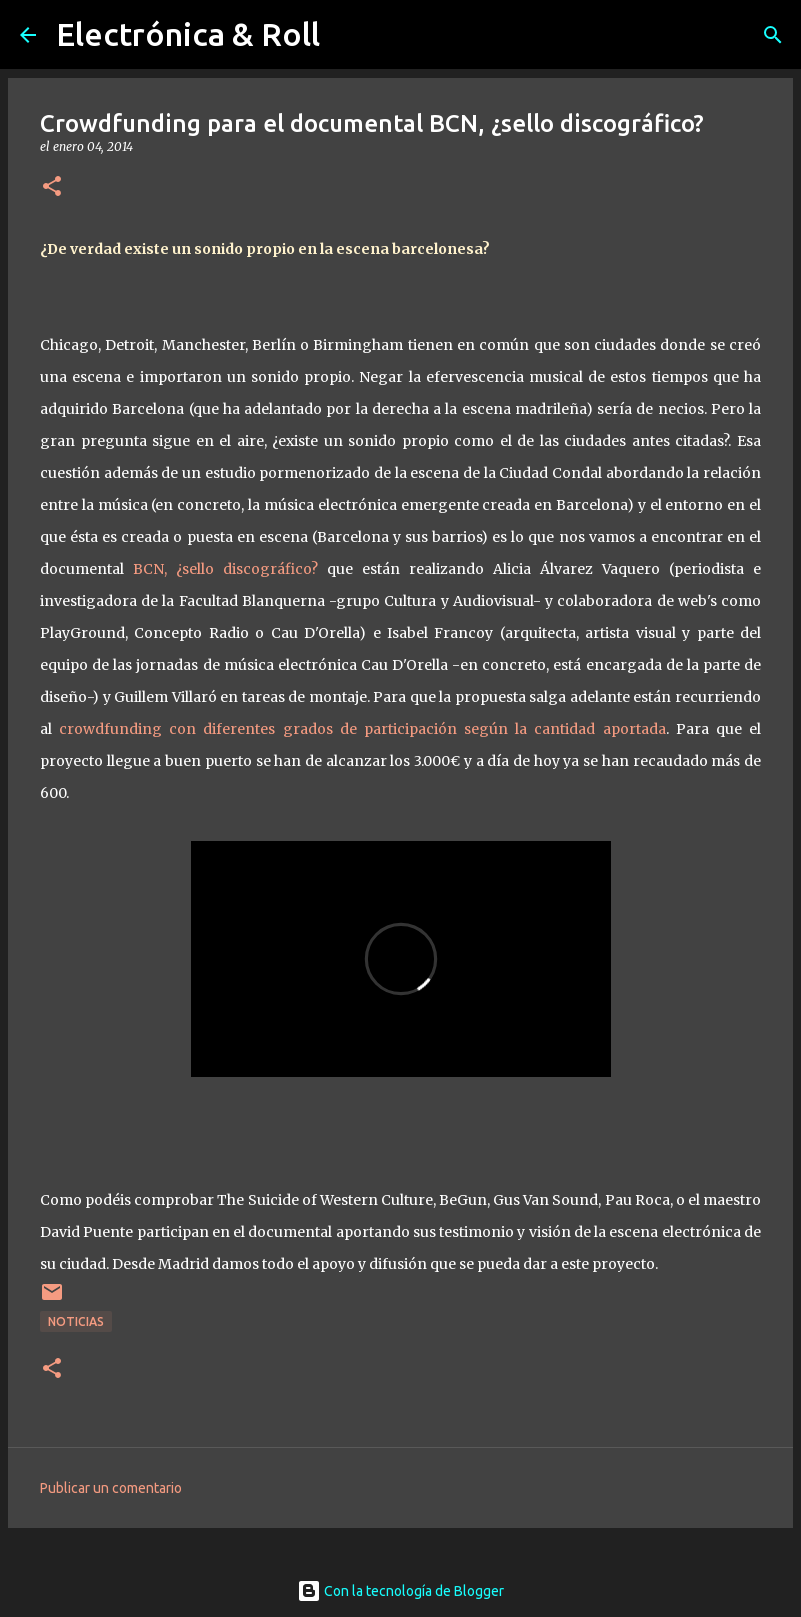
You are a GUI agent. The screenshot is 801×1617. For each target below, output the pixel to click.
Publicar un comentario (111, 1488)
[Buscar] (773, 35)
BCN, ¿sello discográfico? (225, 569)
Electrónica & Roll (188, 34)
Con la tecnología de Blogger (400, 1591)
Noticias (76, 1321)
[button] (52, 187)
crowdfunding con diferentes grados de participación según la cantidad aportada (362, 729)
